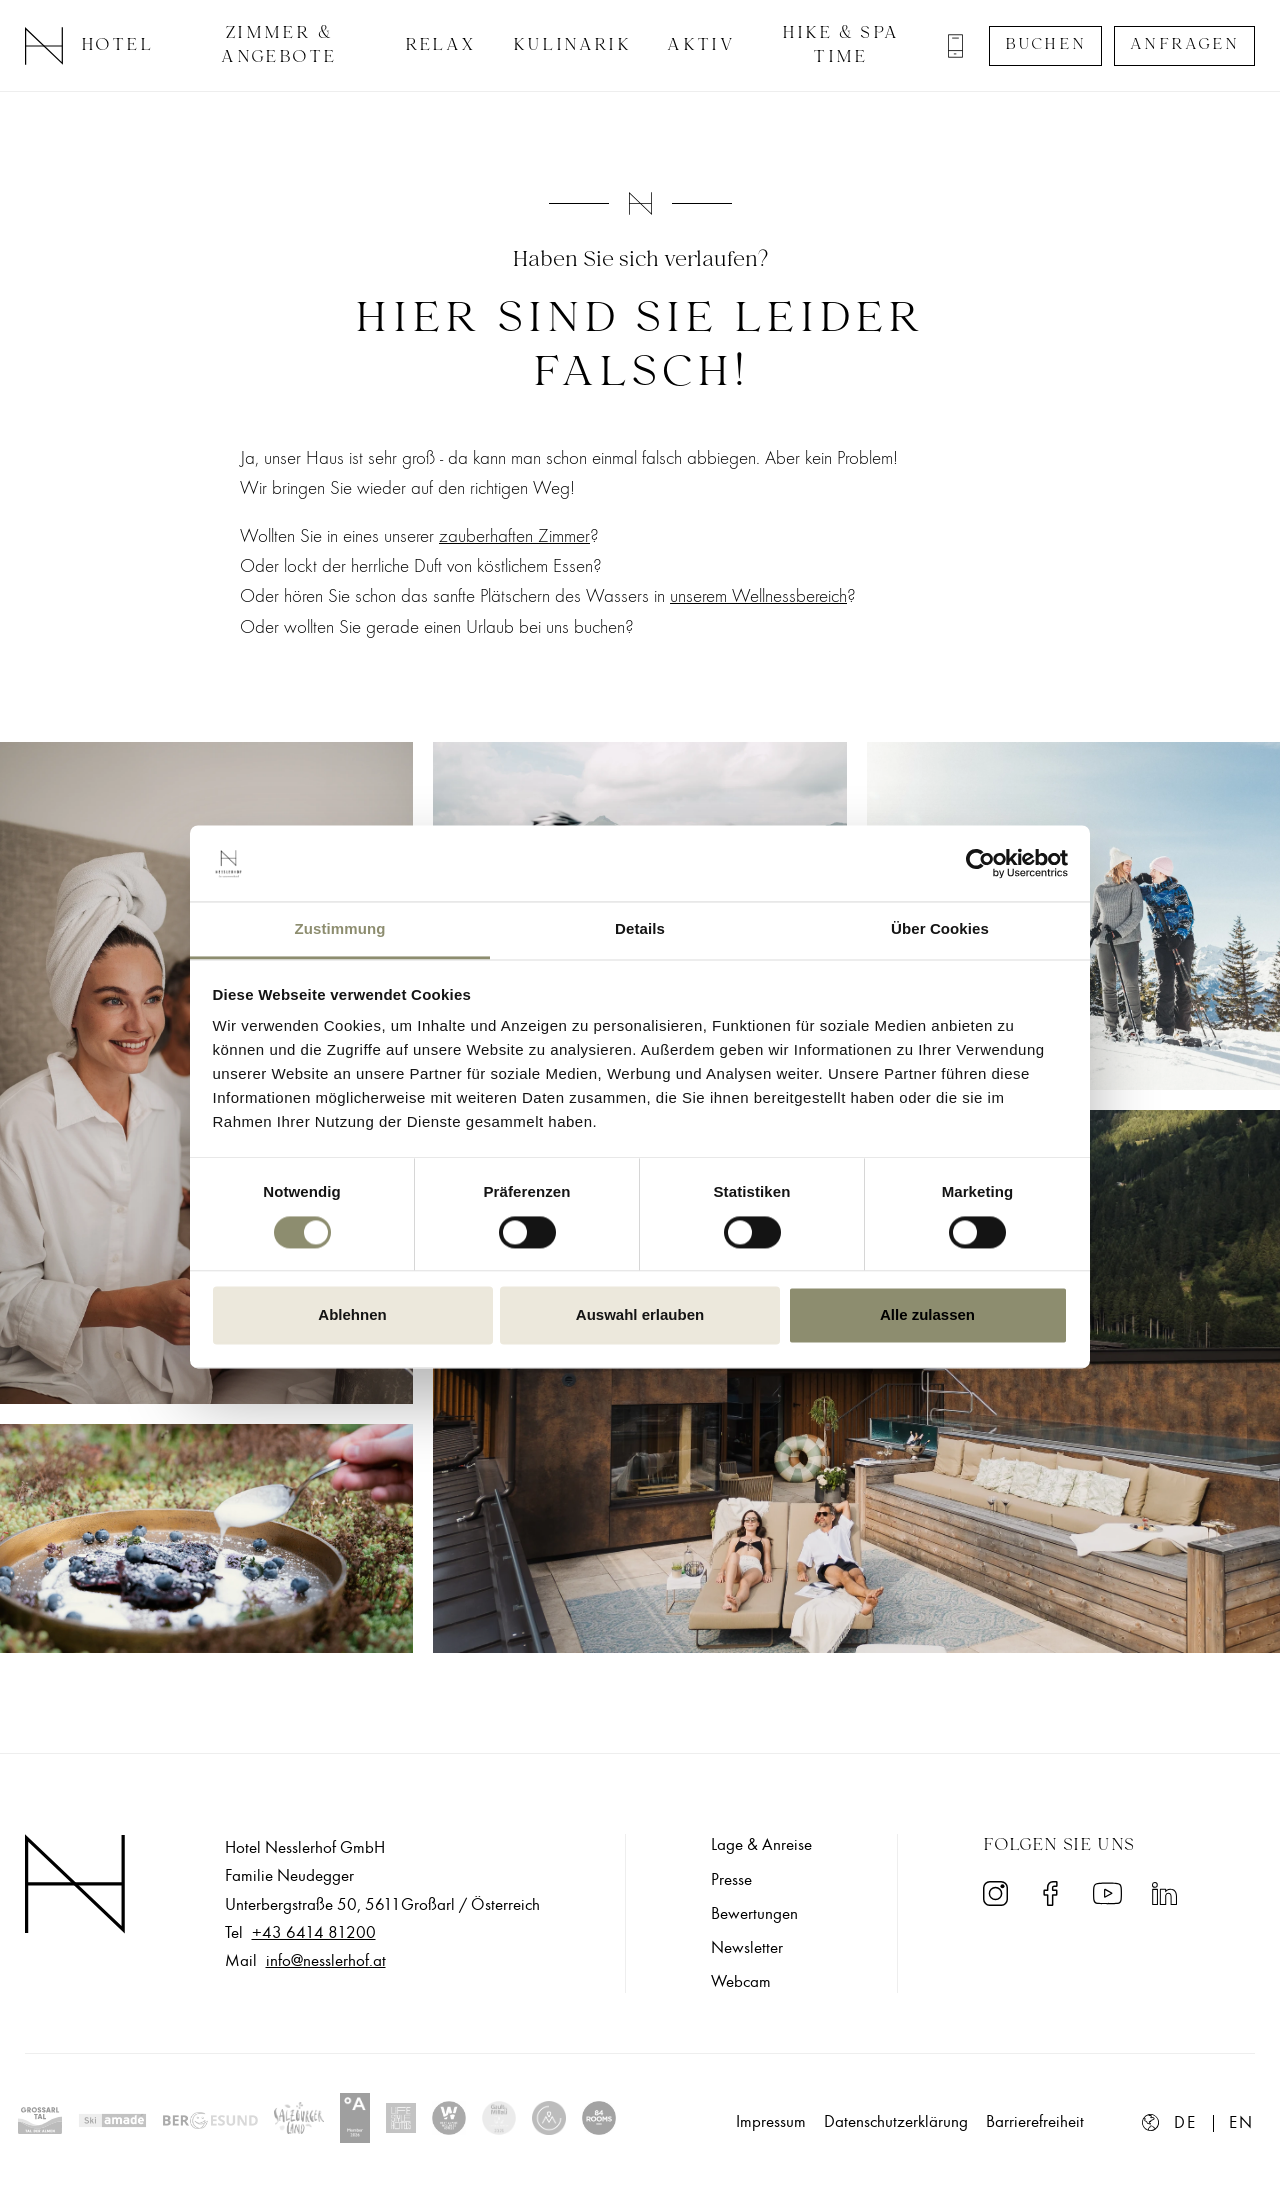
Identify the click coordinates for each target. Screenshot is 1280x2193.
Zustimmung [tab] (340, 929)
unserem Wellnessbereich (758, 596)
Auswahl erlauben (640, 1315)
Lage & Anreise (761, 1845)
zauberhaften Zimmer (514, 536)
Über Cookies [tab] (940, 929)
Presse (731, 1880)
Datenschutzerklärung (896, 2122)
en (1242, 2123)
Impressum (771, 2122)
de (1186, 2123)
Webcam (741, 1982)
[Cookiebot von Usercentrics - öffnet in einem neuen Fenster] (980, 863)
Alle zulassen (927, 1315)
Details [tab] (640, 929)
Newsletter (747, 1948)
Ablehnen (352, 1315)
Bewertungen (754, 1914)
